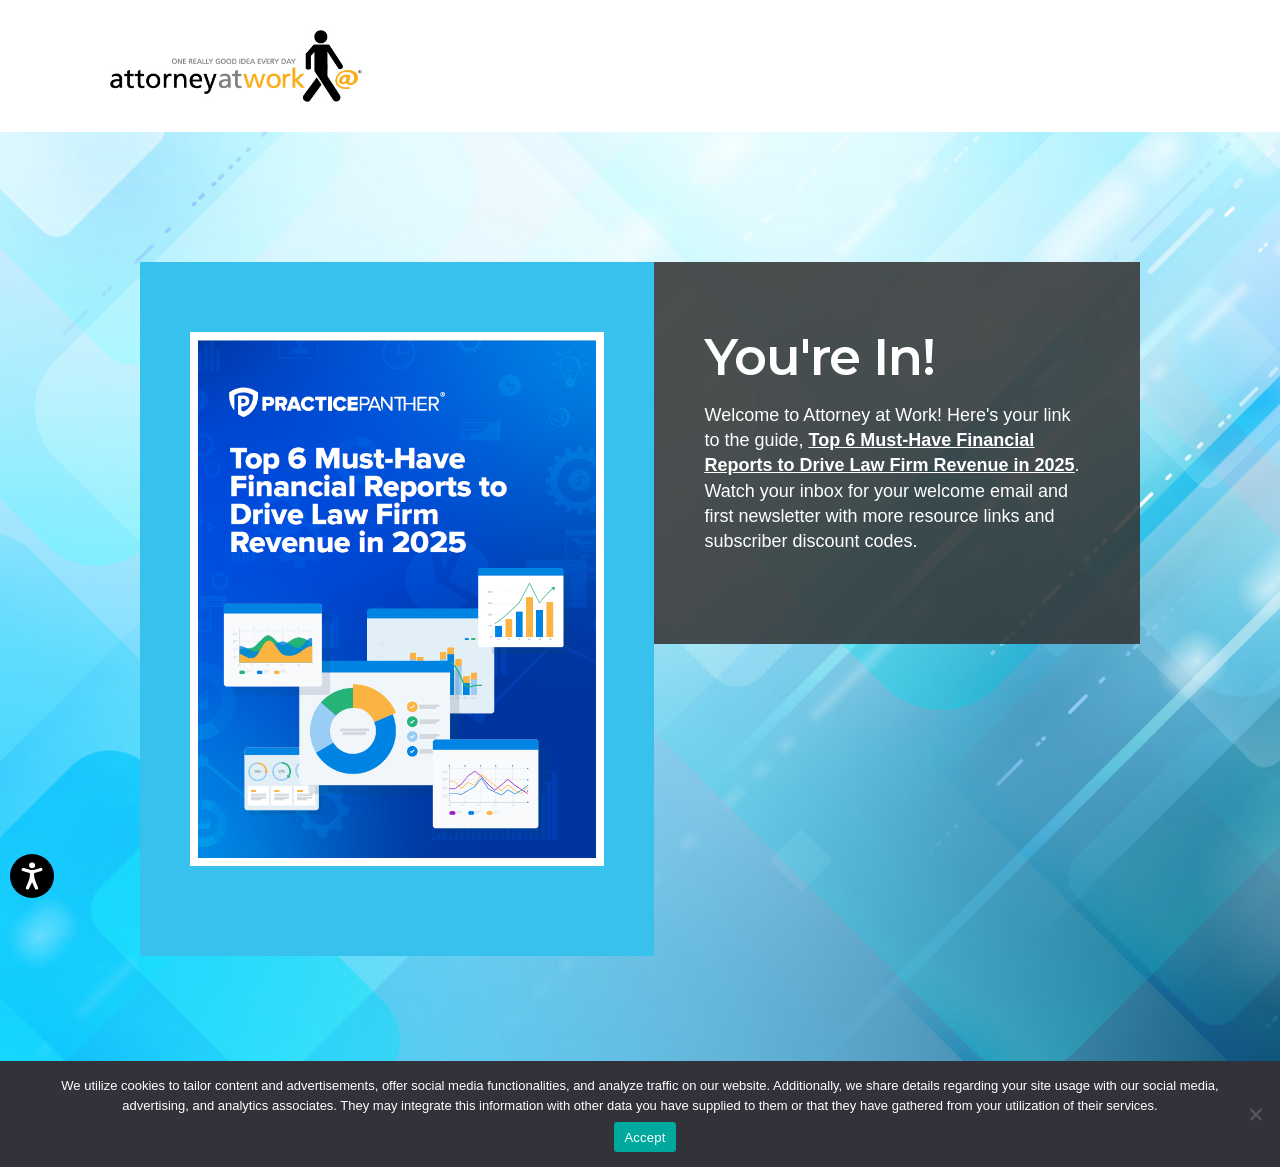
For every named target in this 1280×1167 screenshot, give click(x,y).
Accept (644, 1137)
